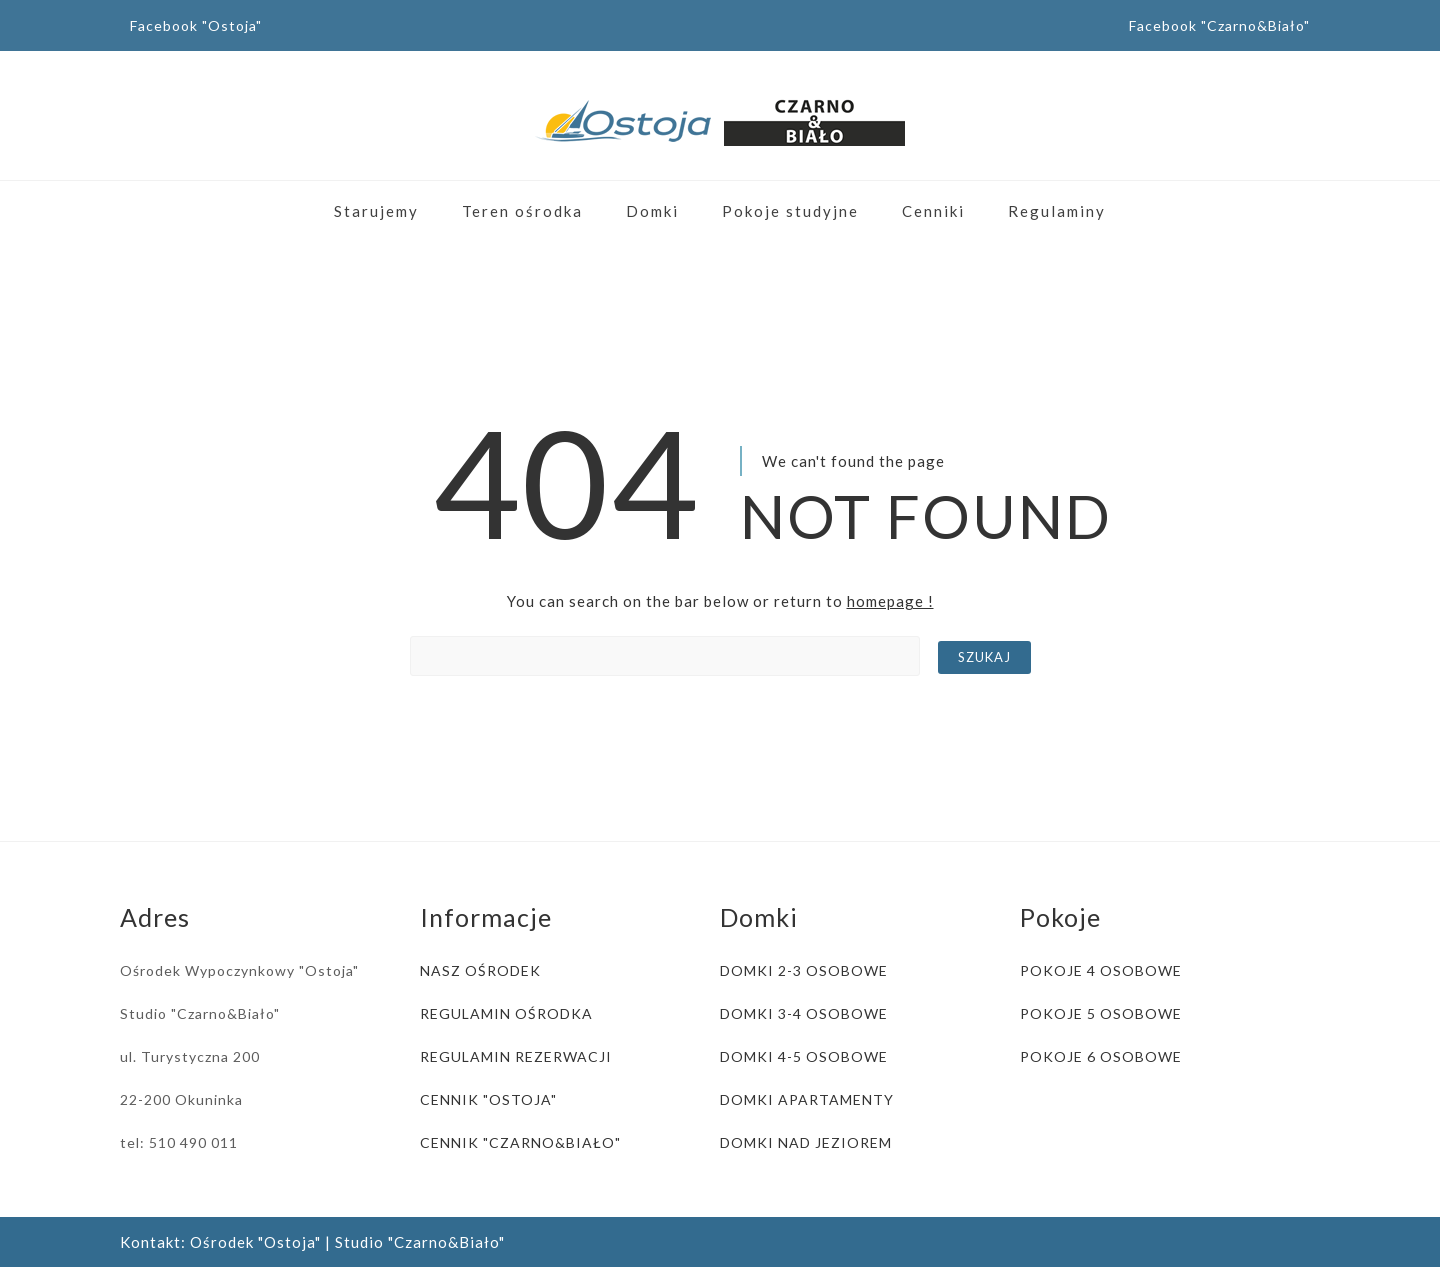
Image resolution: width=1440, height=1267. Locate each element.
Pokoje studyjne (790, 211)
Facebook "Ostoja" (196, 25)
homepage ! (890, 601)
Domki (652, 211)
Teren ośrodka (522, 211)
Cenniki (933, 211)
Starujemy (376, 211)
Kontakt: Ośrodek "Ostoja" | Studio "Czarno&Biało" (312, 1242)
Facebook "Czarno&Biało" (1219, 25)
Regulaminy (1057, 211)
